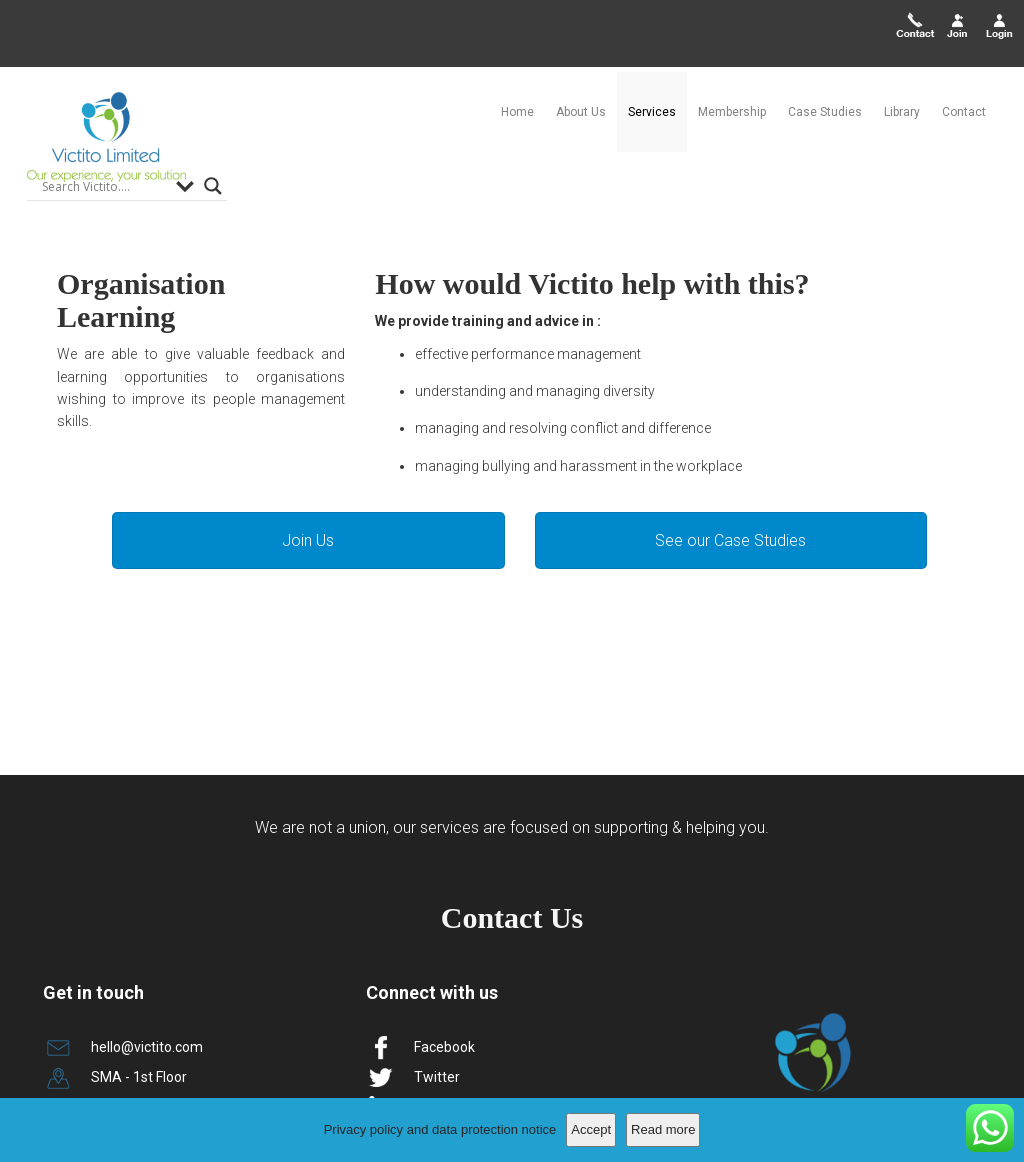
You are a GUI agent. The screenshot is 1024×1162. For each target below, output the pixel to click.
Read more (663, 1129)
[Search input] (104, 119)
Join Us (308, 473)
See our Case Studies (730, 473)
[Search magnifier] (213, 119)
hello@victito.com (147, 979)
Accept (591, 1129)
